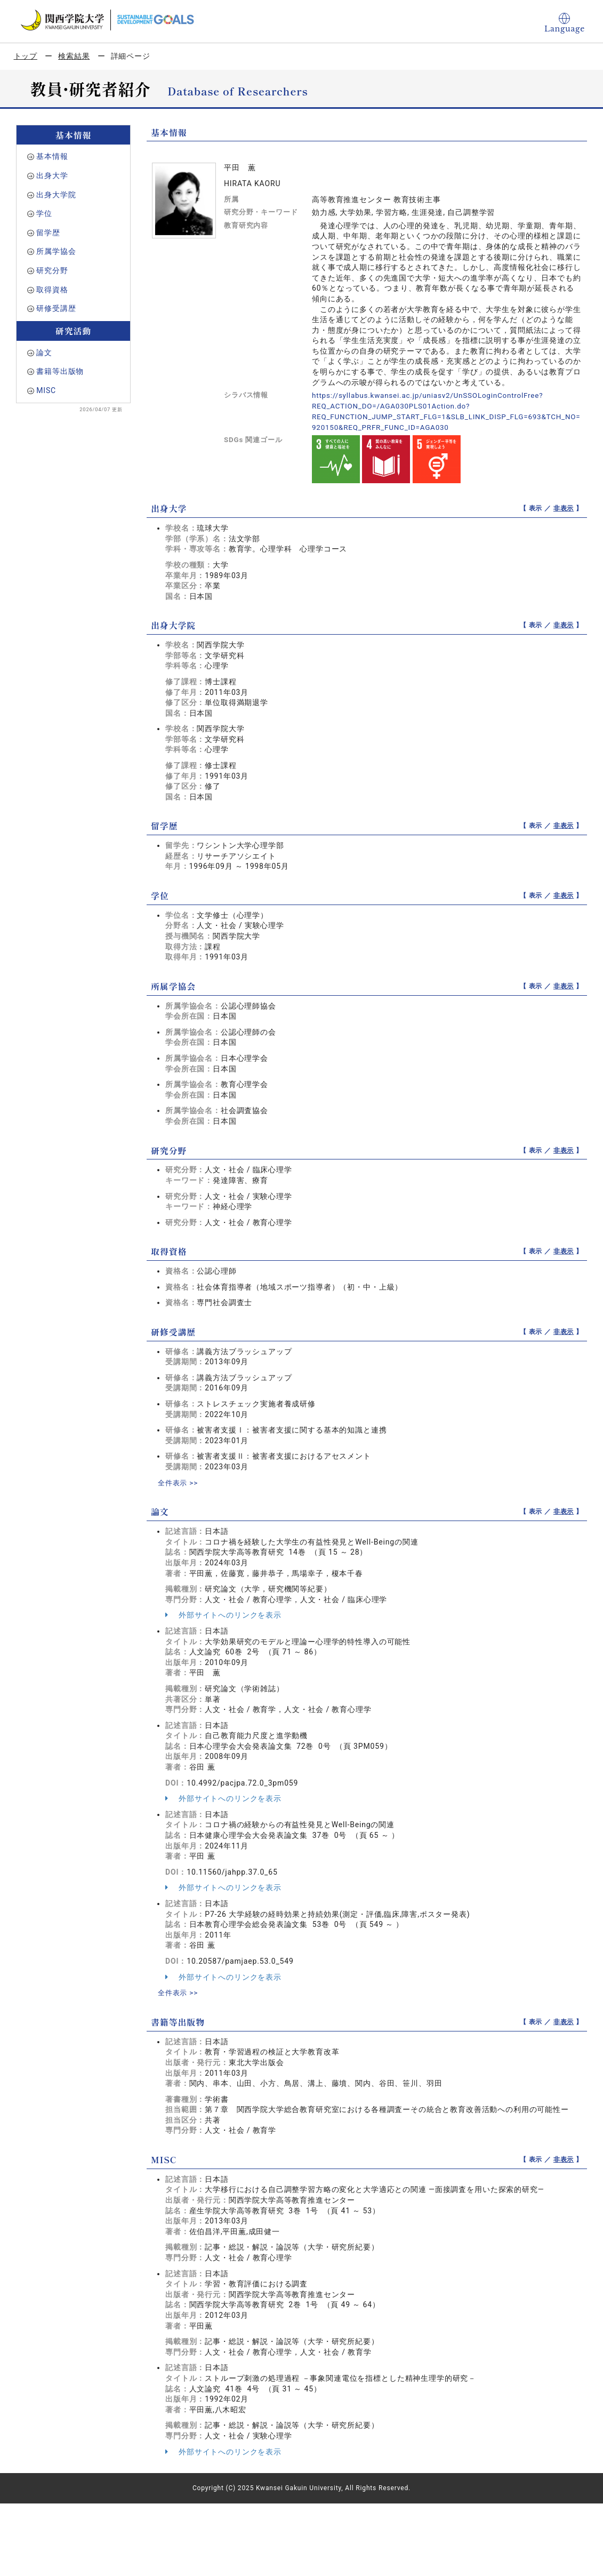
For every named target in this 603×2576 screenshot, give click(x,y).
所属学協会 (56, 251)
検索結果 (74, 56)
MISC (46, 390)
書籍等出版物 (60, 371)
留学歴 (48, 232)
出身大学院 (56, 194)
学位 (44, 213)
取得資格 (52, 289)
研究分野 (52, 270)
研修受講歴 (56, 308)
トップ (26, 56)
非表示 (563, 508)
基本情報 (52, 156)
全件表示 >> (179, 1482)
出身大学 (52, 175)
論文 (44, 352)
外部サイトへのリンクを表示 (223, 1614)
